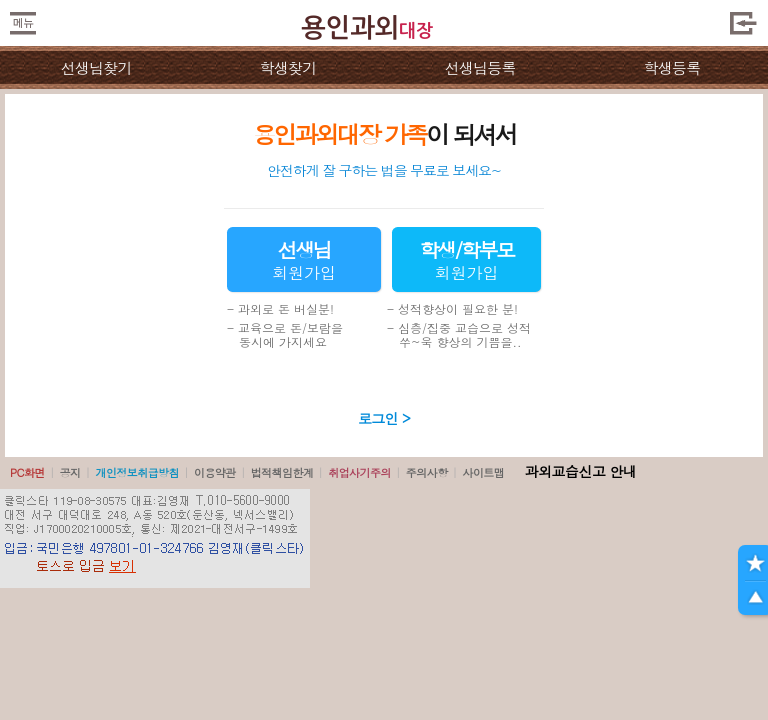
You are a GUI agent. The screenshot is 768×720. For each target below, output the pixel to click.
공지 (70, 472)
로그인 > (384, 418)
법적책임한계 (282, 472)
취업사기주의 (359, 472)
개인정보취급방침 (137, 472)
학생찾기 (288, 67)
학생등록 (672, 67)
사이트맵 (483, 472)
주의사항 (427, 472)
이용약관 (215, 472)
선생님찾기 (95, 67)
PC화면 (27, 472)
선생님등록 (479, 67)
